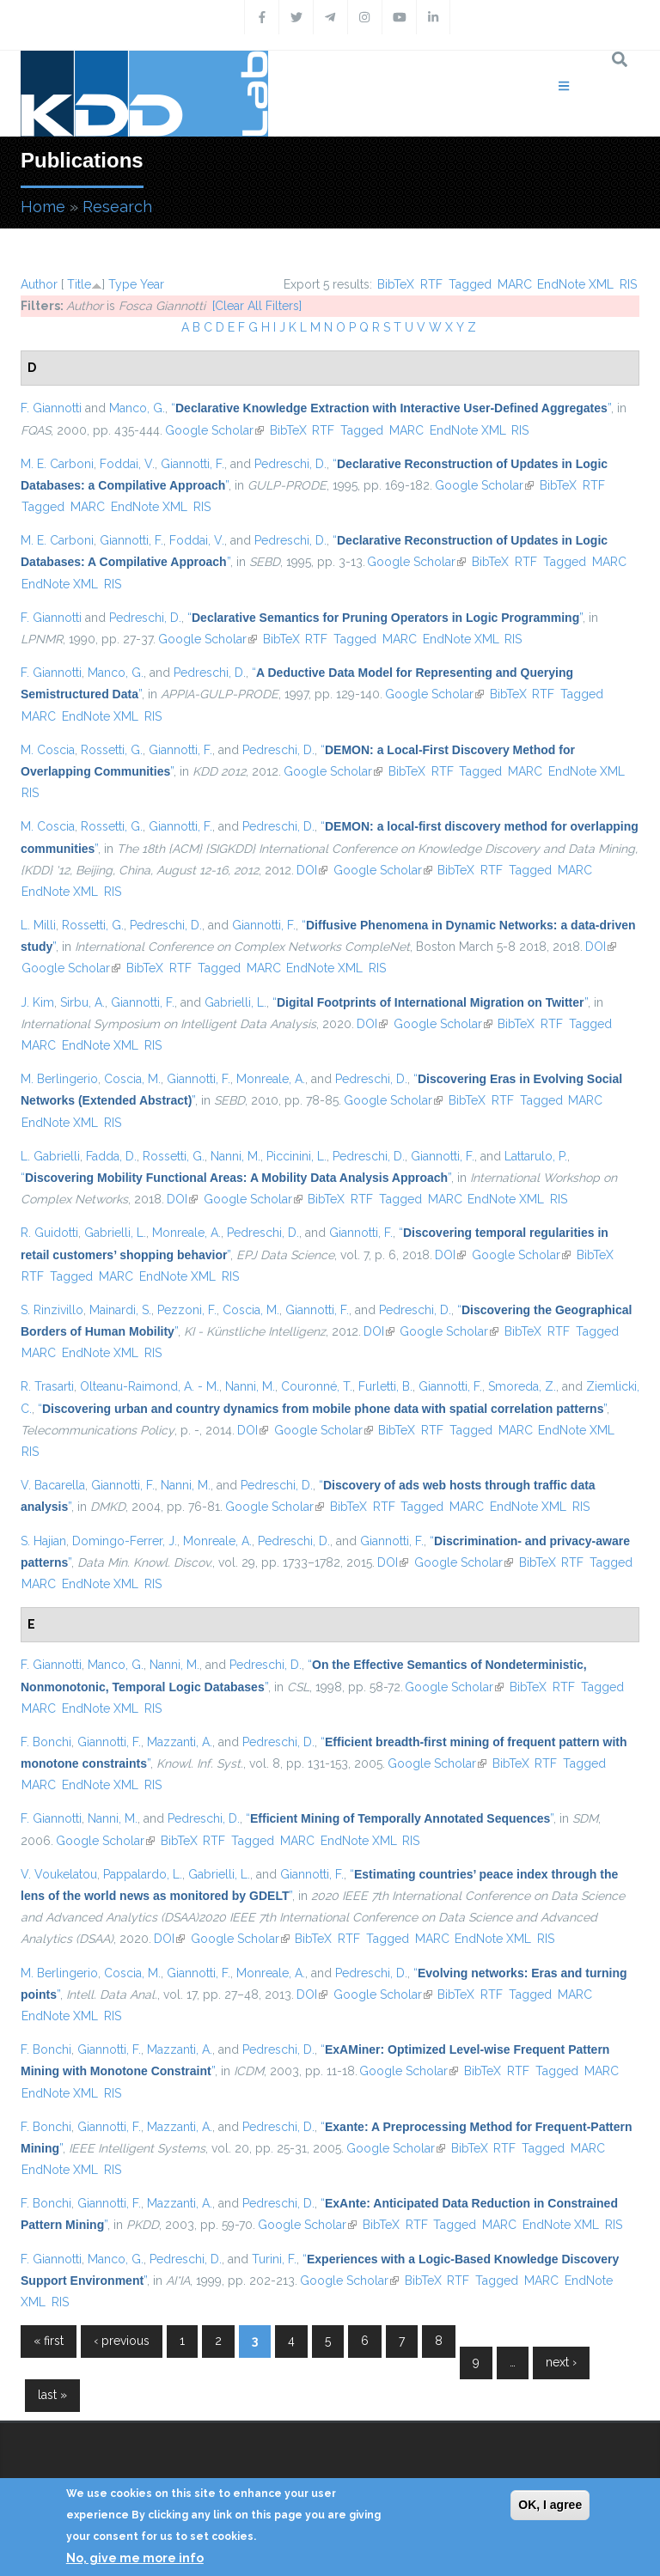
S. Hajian (43, 1541)
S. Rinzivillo (52, 1310)
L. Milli (38, 925)
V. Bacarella (53, 1485)
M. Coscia (48, 750)
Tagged (470, 284)
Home (43, 207)
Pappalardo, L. (142, 1874)
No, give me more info (135, 2558)
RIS (628, 284)
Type (122, 284)
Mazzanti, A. (179, 1742)
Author (39, 284)
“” (391, 408)
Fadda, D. (111, 1156)
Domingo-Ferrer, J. (124, 1541)
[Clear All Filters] (257, 306)
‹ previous (122, 2341)
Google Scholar (214, 430)
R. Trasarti (47, 1386)
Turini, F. (274, 2259)
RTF (431, 284)
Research (117, 207)
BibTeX (395, 284)
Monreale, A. (270, 1079)
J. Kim (37, 1002)
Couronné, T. (316, 1386)
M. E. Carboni (57, 464)
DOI (311, 870)
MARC (515, 284)
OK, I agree (550, 2505)
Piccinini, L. (296, 1156)
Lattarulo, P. (535, 1156)
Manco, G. (137, 408)
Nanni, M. (235, 1156)
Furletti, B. (385, 1386)
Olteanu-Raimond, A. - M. (149, 1386)
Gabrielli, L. (235, 1002)
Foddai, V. (127, 464)
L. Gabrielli (50, 1156)
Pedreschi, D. (290, 464)
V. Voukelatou (59, 1874)
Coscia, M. (132, 1079)
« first (49, 2341)
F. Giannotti (51, 408)
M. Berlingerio (59, 1079)
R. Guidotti (49, 1232)
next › (561, 2362)
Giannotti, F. (192, 464)
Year (152, 284)
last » (52, 2395)
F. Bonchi (46, 1742)
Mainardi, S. (120, 1310)
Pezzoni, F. (187, 1310)
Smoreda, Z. (522, 1386)
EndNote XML (575, 284)
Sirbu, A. (82, 1002)
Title (79, 284)
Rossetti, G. (112, 750)
